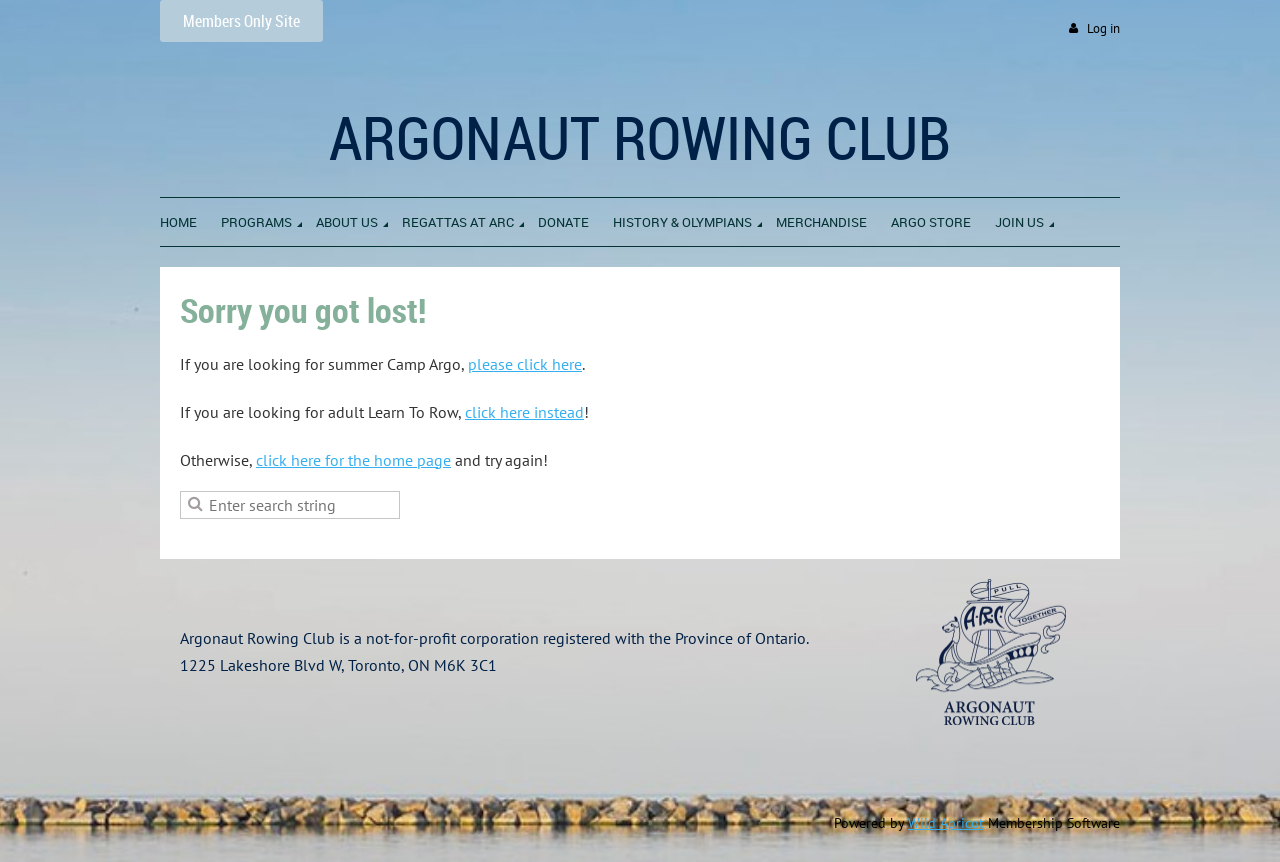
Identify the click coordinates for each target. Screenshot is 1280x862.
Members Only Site (241, 21)
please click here (525, 364)
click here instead (524, 412)
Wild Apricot (946, 823)
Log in (1103, 28)
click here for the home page (353, 460)
